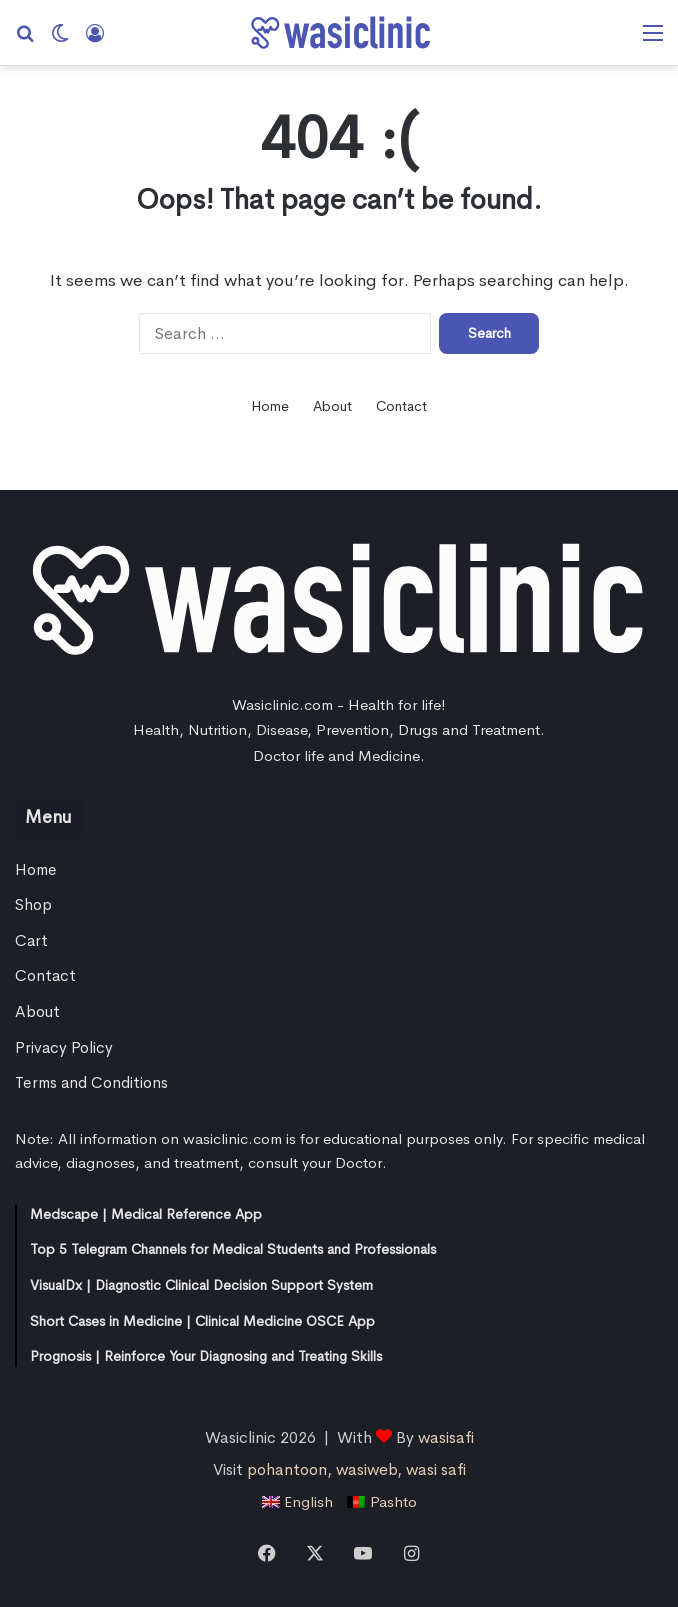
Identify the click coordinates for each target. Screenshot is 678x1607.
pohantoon (287, 1469)
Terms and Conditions (91, 1083)
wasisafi (446, 1437)
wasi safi (436, 1469)
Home (270, 406)
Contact (401, 406)
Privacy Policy (64, 1048)
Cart (31, 941)
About (332, 406)
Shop (33, 905)
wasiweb (366, 1469)
